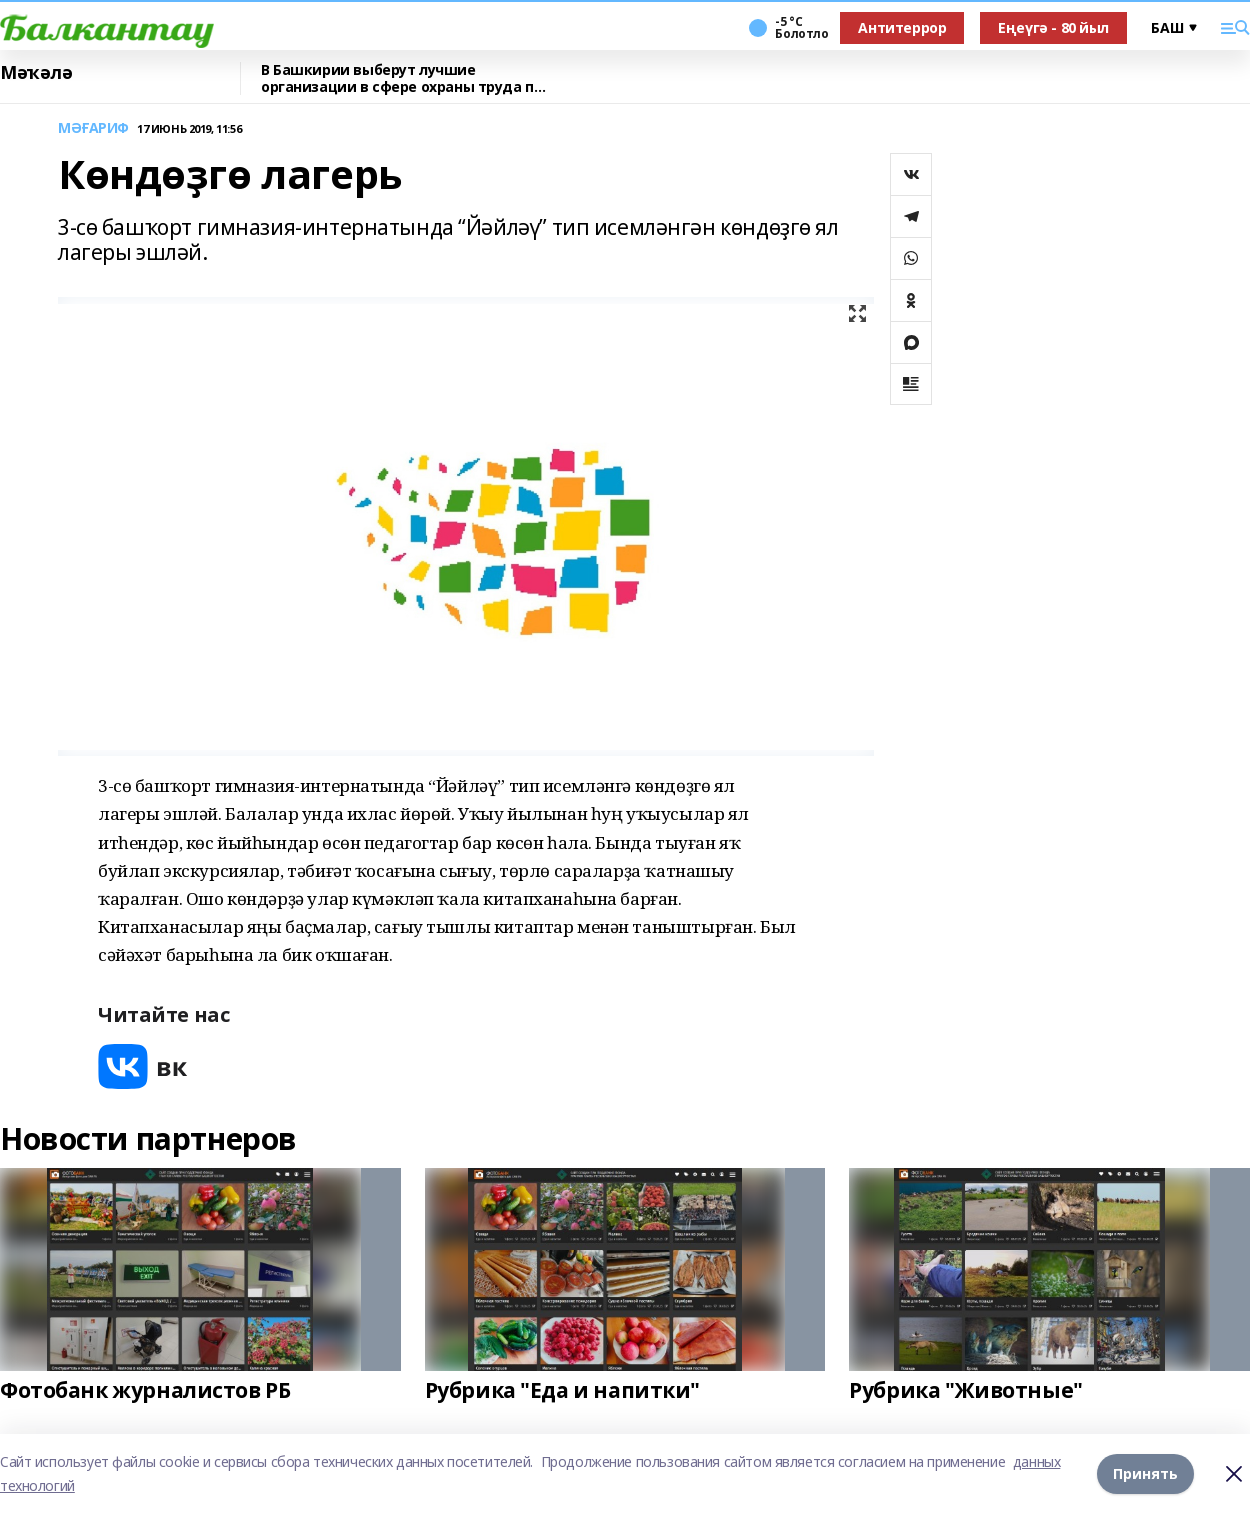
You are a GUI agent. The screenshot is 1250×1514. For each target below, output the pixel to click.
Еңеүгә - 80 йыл (1053, 27)
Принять (1145, 1473)
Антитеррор (902, 27)
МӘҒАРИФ (93, 128)
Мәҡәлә (36, 73)
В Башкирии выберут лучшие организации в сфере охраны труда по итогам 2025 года (401, 78)
